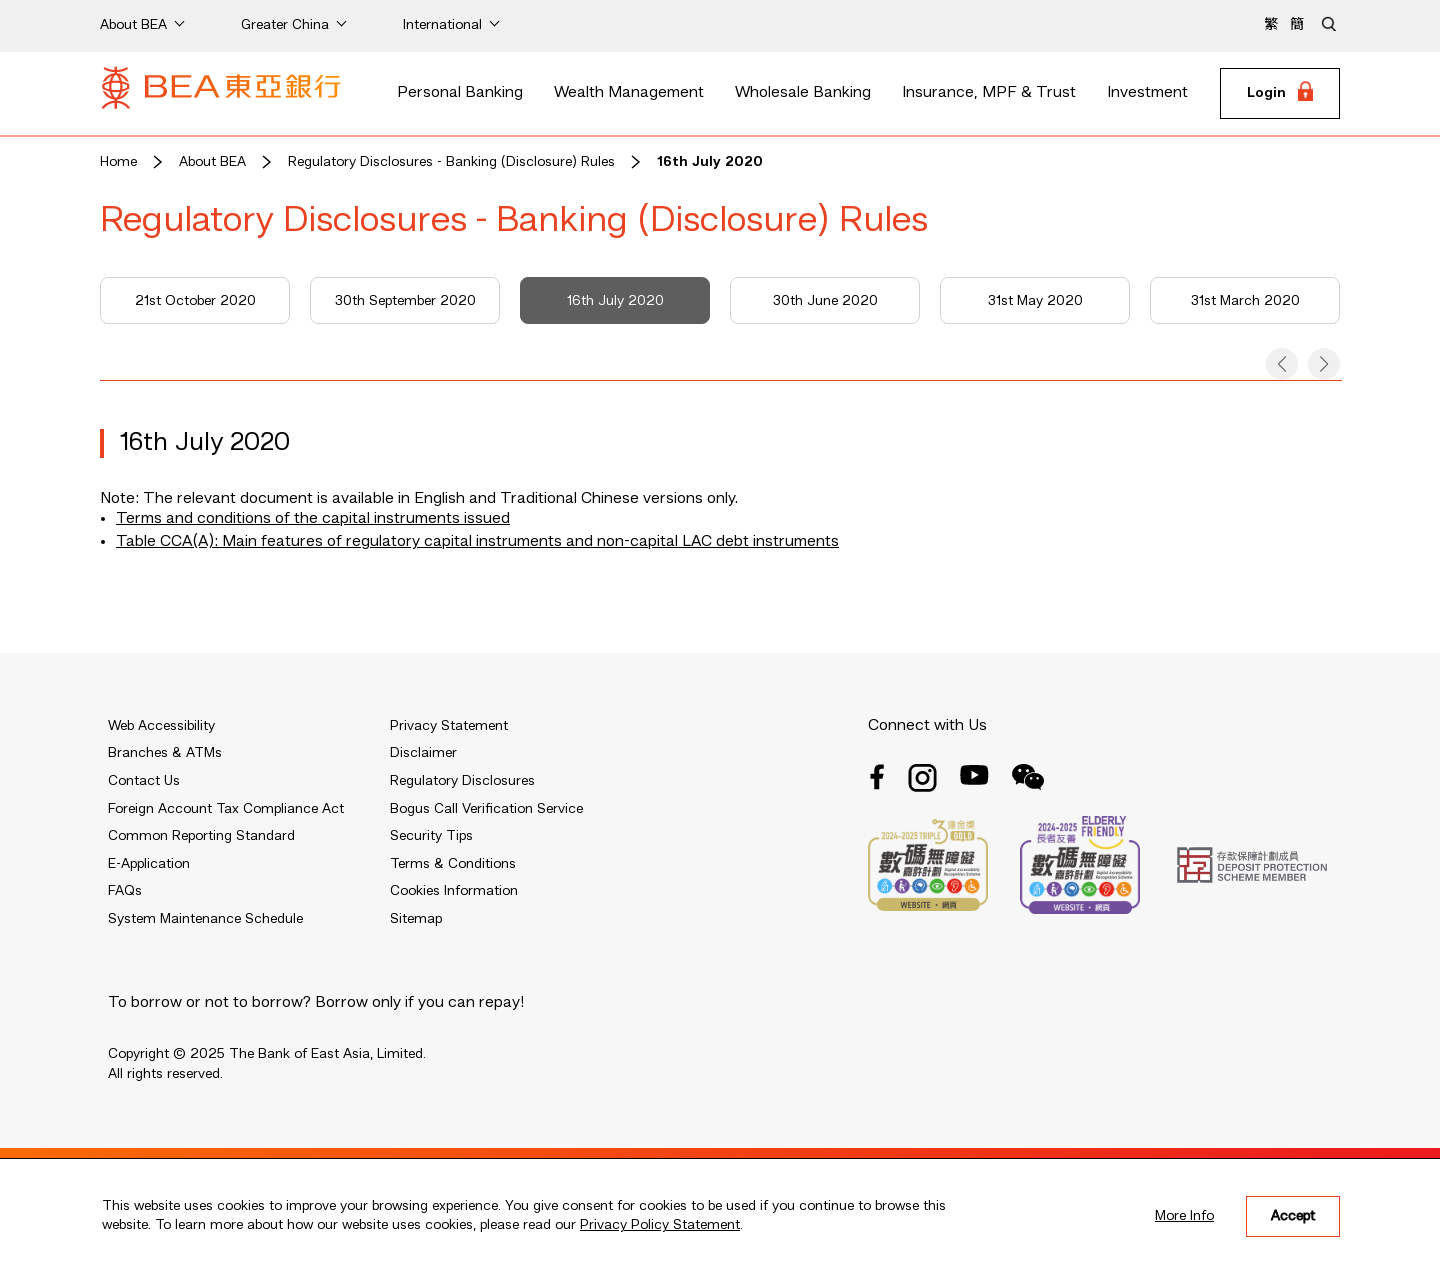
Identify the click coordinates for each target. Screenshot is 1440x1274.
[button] (1282, 364)
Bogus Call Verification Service (486, 809)
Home (118, 162)
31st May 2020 (1035, 301)
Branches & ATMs (165, 753)
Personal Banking (460, 93)
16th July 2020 (710, 162)
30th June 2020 (825, 301)
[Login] (1280, 94)
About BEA (212, 162)
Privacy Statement (449, 726)
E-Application (149, 864)
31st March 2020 (1245, 301)
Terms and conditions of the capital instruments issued (313, 519)
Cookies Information (454, 891)
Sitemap (416, 919)
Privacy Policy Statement (660, 1225)
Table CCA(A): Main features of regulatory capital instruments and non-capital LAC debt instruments (477, 542)
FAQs (125, 891)
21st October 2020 (195, 301)
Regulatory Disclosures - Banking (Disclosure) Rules (451, 162)
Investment (1147, 93)
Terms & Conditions (453, 864)
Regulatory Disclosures (462, 781)
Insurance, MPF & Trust (989, 93)
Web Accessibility (161, 726)
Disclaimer (423, 753)
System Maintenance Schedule (205, 919)
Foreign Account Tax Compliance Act (226, 809)
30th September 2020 (405, 301)
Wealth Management (629, 93)
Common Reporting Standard (201, 836)
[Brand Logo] (221, 94)
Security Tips (431, 836)
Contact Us (144, 781)
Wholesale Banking (803, 93)
